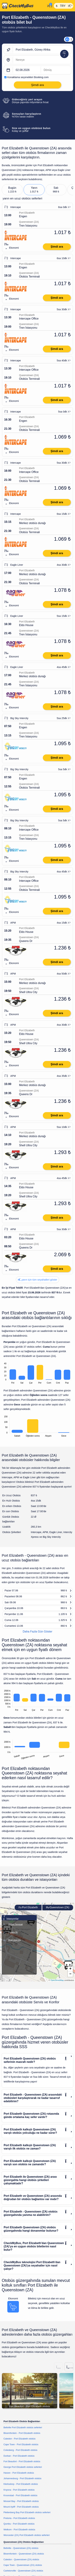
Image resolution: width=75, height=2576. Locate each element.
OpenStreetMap (57, 1980)
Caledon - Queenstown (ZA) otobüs (21, 2559)
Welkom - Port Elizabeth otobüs (19, 2529)
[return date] (56, 70)
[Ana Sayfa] (23, 6)
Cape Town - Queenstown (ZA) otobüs (22, 2565)
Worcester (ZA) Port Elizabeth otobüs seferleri (26, 2535)
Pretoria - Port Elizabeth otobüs (19, 2518)
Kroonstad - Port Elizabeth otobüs (20, 2495)
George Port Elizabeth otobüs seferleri (22, 2467)
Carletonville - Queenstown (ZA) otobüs (23, 2570)
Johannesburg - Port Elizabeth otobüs (22, 2478)
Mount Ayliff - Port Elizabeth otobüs (21, 2506)
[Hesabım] (49, 5)
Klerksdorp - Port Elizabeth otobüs (20, 2484)
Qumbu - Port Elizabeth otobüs (18, 2523)
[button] (68, 1965)
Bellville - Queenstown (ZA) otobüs (20, 2548)
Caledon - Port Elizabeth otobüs (19, 2438)
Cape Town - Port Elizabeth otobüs (20, 2444)
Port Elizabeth (28, 1907)
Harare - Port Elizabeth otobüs (18, 2472)
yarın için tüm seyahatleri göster (37, 1279)
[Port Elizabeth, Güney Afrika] (42, 50)
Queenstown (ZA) (57, 1907)
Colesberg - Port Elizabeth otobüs (20, 2450)
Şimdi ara (57, 246)
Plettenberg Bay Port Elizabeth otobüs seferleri (27, 2512)
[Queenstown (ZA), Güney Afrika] (42, 60)
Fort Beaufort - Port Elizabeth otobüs (21, 2461)
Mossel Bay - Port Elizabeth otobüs (21, 2501)
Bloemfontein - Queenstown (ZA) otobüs (23, 2553)
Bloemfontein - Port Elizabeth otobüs (21, 2433)
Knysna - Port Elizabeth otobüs (19, 2489)
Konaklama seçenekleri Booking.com (28, 77)
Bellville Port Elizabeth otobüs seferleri (22, 2427)
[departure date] (27, 70)
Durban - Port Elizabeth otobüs (18, 2455)
